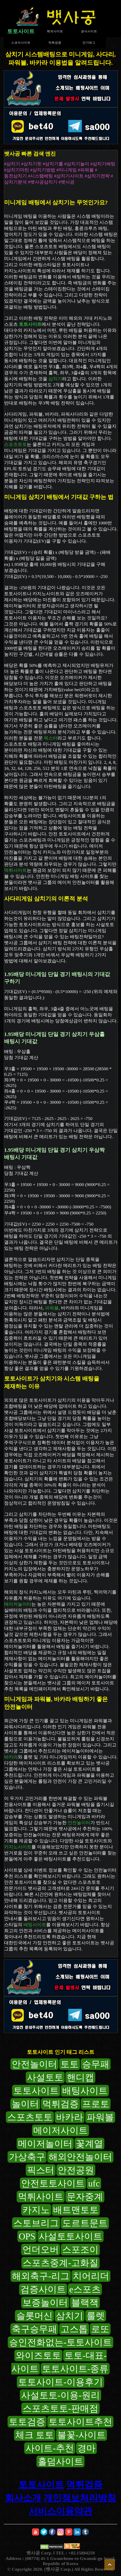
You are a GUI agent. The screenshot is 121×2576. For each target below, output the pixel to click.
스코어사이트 (20, 42)
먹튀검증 (54, 42)
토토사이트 (21, 31)
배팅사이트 (34, 1924)
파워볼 (52, 1307)
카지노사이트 (17, 1846)
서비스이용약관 (60, 2511)
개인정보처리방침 (79, 2498)
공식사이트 (89, 31)
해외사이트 (55, 31)
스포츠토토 (15, 444)
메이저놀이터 (17, 1604)
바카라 (11, 1757)
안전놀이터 (79, 1822)
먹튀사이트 (15, 870)
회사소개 (23, 2498)
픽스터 (50, 738)
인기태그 (88, 42)
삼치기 (55, 378)
